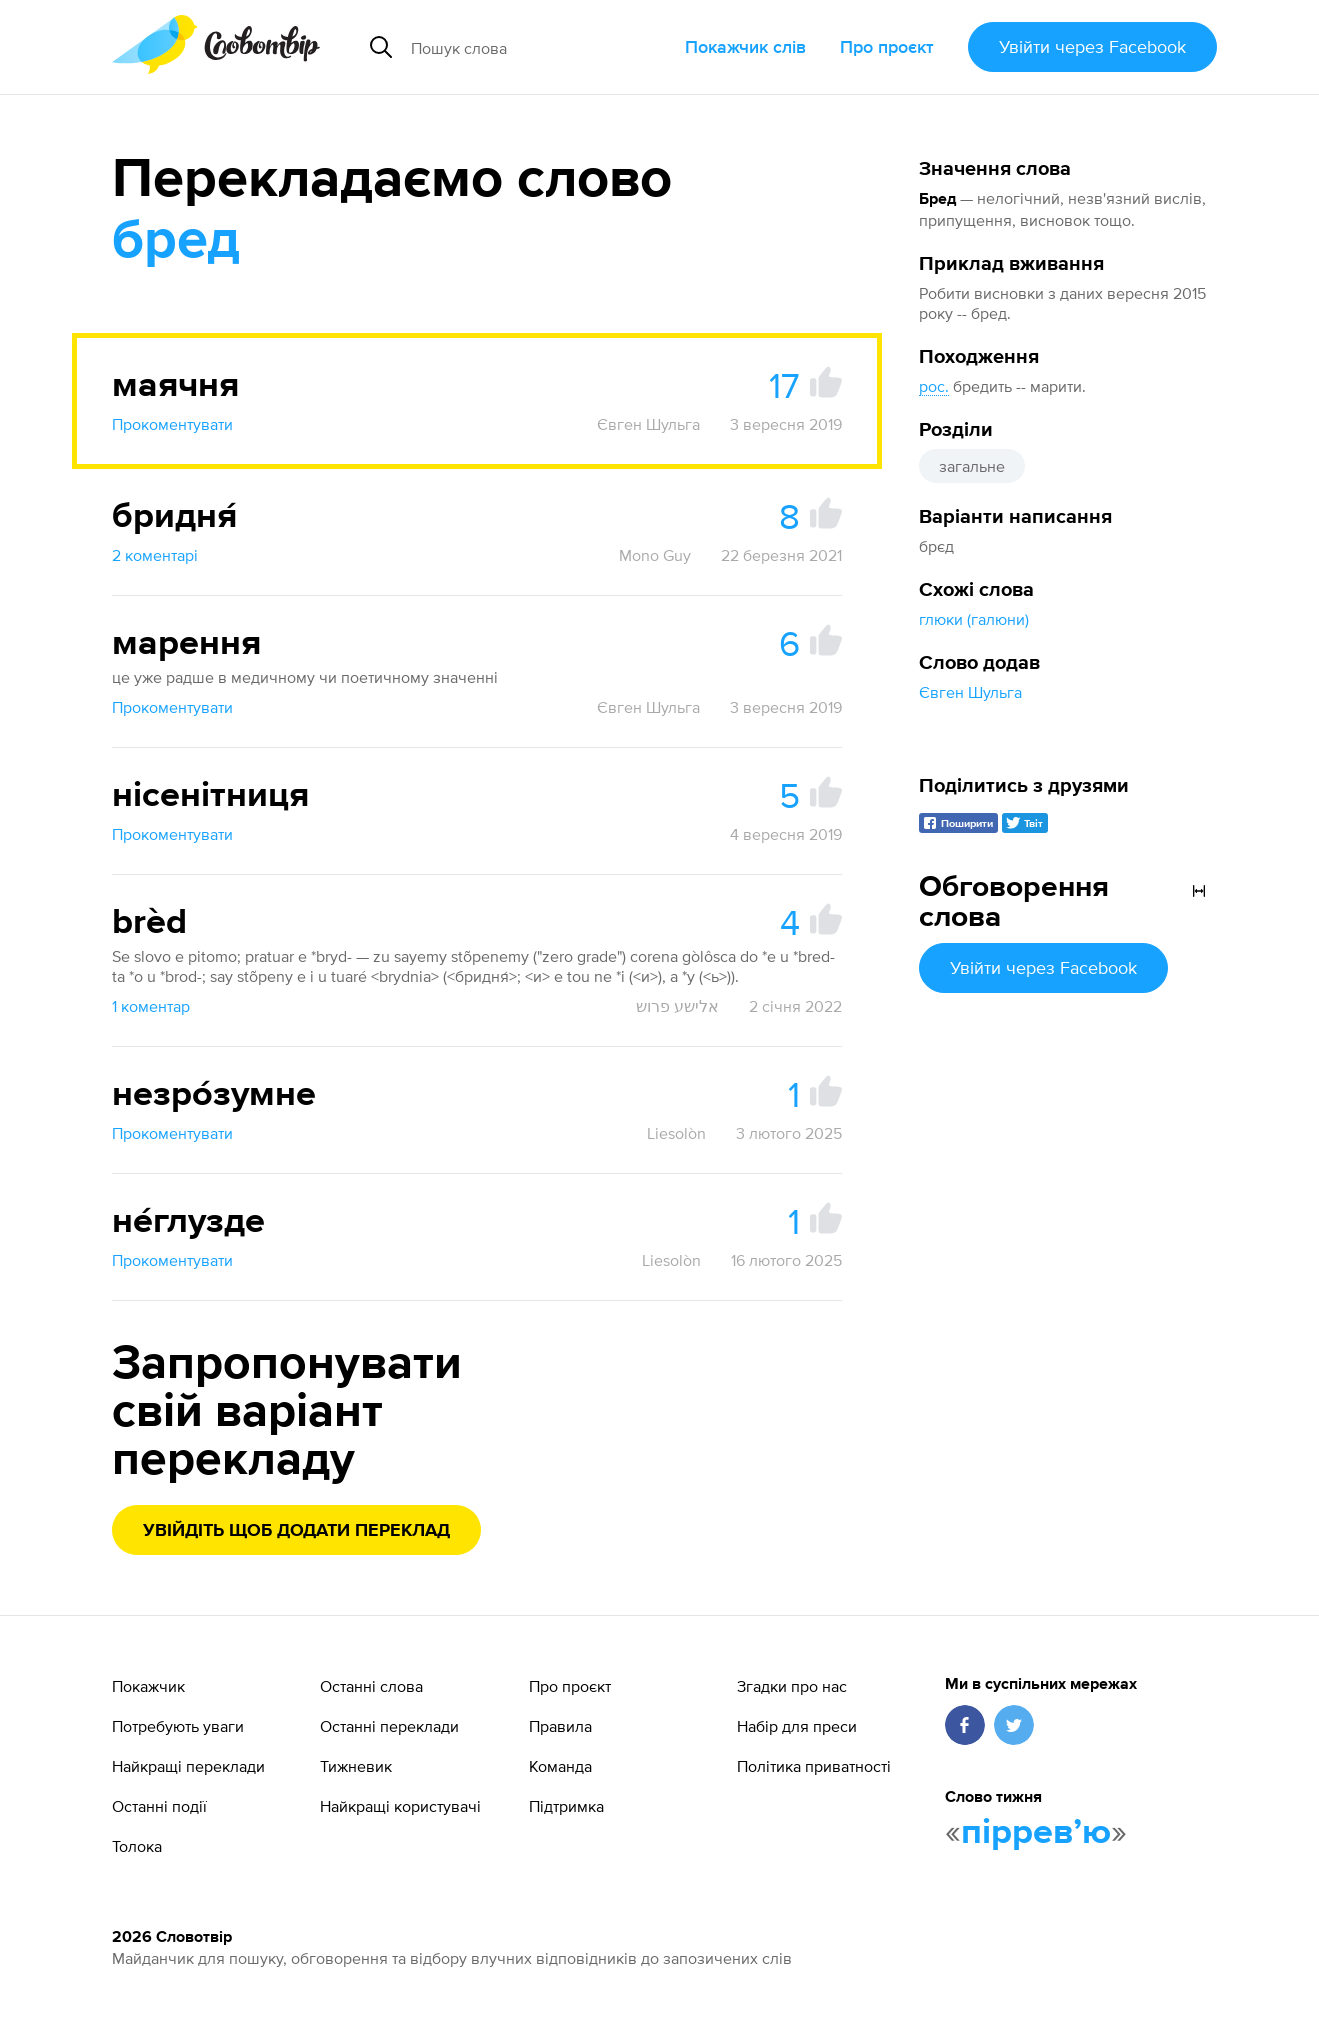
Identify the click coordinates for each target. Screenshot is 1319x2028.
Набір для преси (797, 1726)
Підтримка (566, 1806)
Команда (560, 1766)
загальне (972, 466)
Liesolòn (676, 1133)
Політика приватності (814, 1766)
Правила (560, 1726)
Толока (137, 1846)
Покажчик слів (745, 46)
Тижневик (356, 1766)
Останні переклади (389, 1726)
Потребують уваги (178, 1726)
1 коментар (151, 1006)
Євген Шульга (970, 692)
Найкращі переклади (188, 1766)
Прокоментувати (172, 424)
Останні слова (371, 1686)
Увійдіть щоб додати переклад (296, 1531)
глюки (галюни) (974, 619)
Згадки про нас (792, 1686)
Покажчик (148, 1686)
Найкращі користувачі (400, 1806)
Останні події (159, 1806)
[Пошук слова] (540, 47)
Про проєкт (887, 46)
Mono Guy (655, 555)
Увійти (1092, 46)
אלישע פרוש (677, 1006)
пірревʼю (1036, 1833)
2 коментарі (155, 555)
